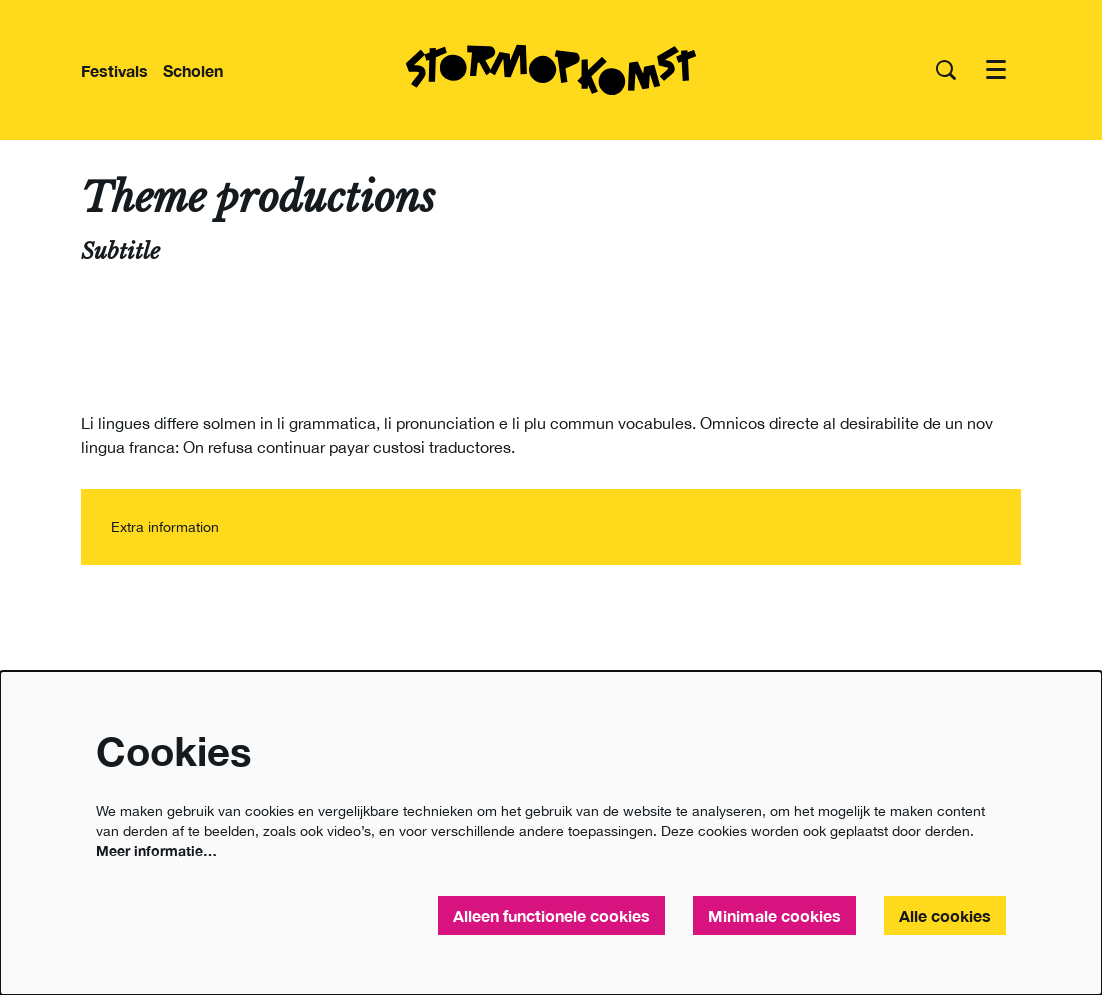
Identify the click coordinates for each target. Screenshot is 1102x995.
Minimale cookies (774, 915)
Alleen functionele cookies (551, 915)
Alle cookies (945, 915)
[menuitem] (114, 70)
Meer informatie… (156, 850)
